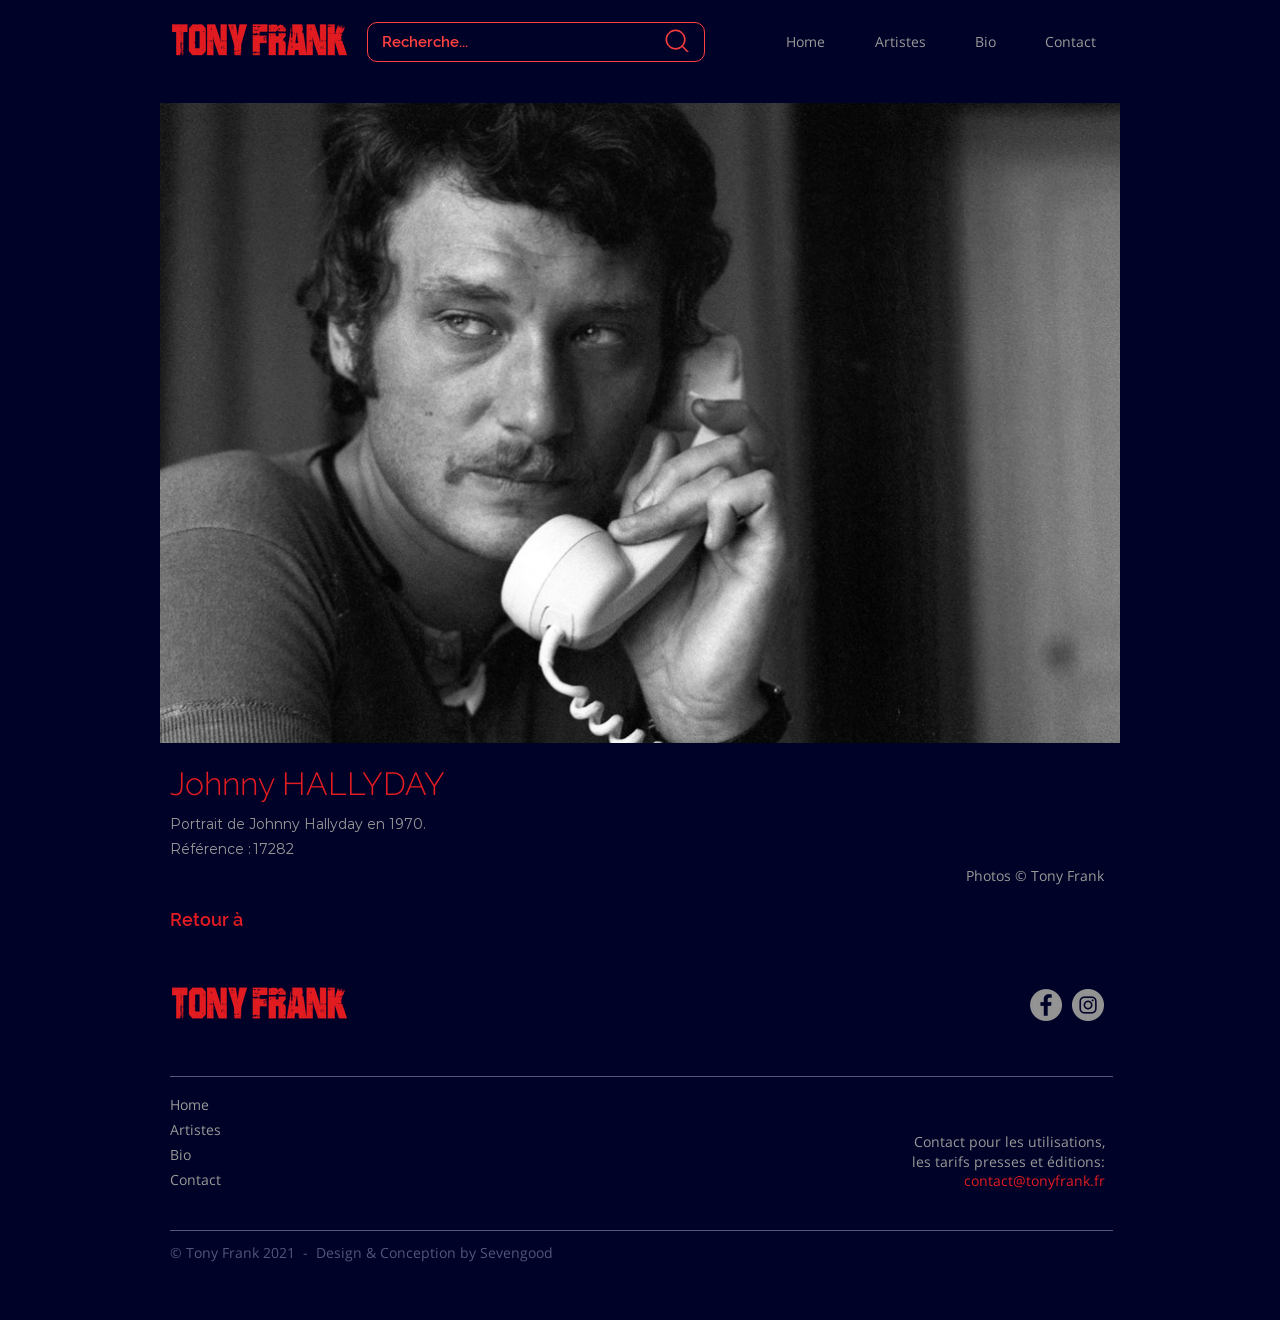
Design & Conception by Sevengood (434, 1252)
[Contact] (220, 1180)
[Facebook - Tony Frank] (1046, 1005)
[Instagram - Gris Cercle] (1088, 1005)
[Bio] (220, 1155)
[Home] (220, 1105)
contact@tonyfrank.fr (1034, 1180)
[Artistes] (220, 1130)
